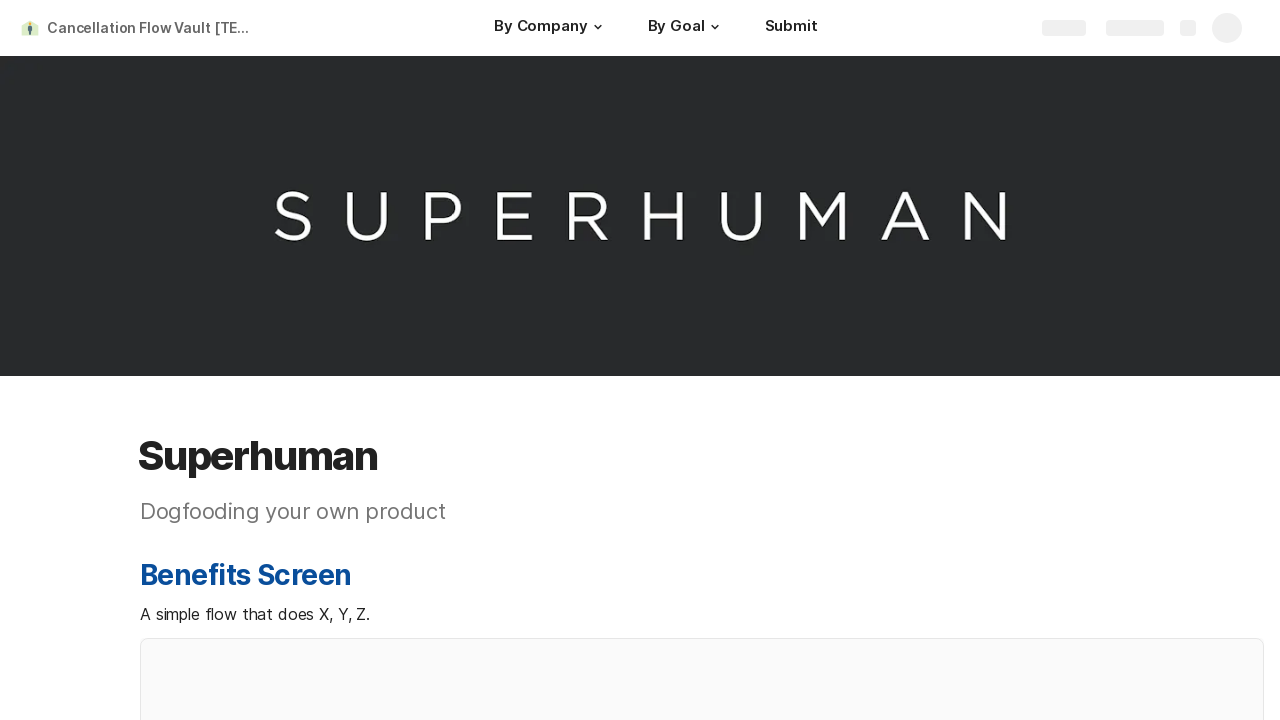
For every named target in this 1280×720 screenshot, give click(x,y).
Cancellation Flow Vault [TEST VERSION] (153, 27)
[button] (598, 27)
